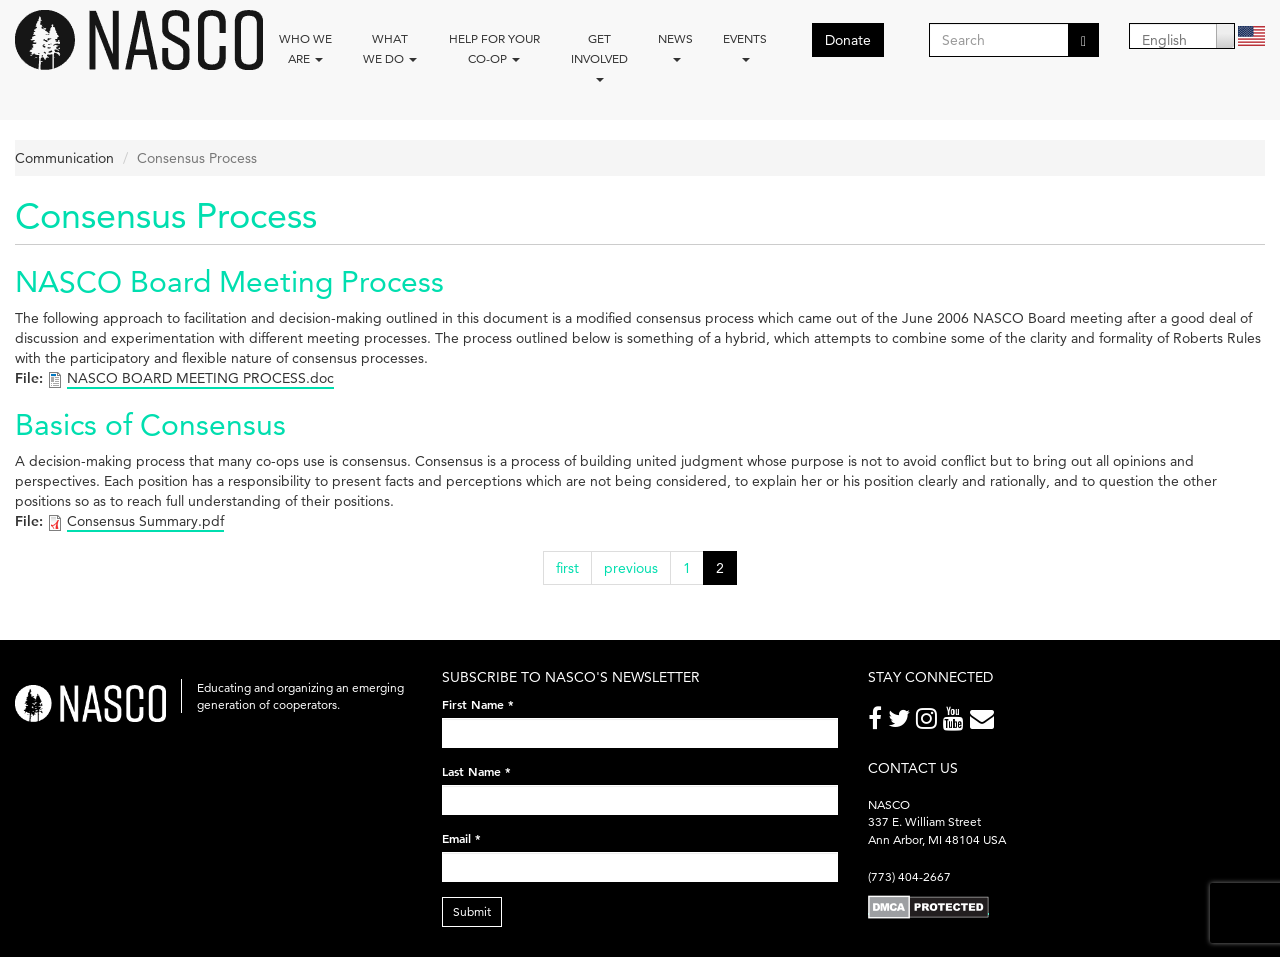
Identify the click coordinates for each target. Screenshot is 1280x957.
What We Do (390, 48)
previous (631, 568)
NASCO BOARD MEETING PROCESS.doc (200, 378)
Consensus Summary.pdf (145, 521)
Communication (64, 158)
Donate (848, 40)
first (567, 568)
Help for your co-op (494, 48)
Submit (472, 911)
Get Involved (599, 56)
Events (745, 46)
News (675, 46)
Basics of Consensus (150, 424)
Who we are (305, 48)
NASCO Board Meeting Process (229, 281)
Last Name (476, 771)
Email (461, 838)
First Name (478, 704)
